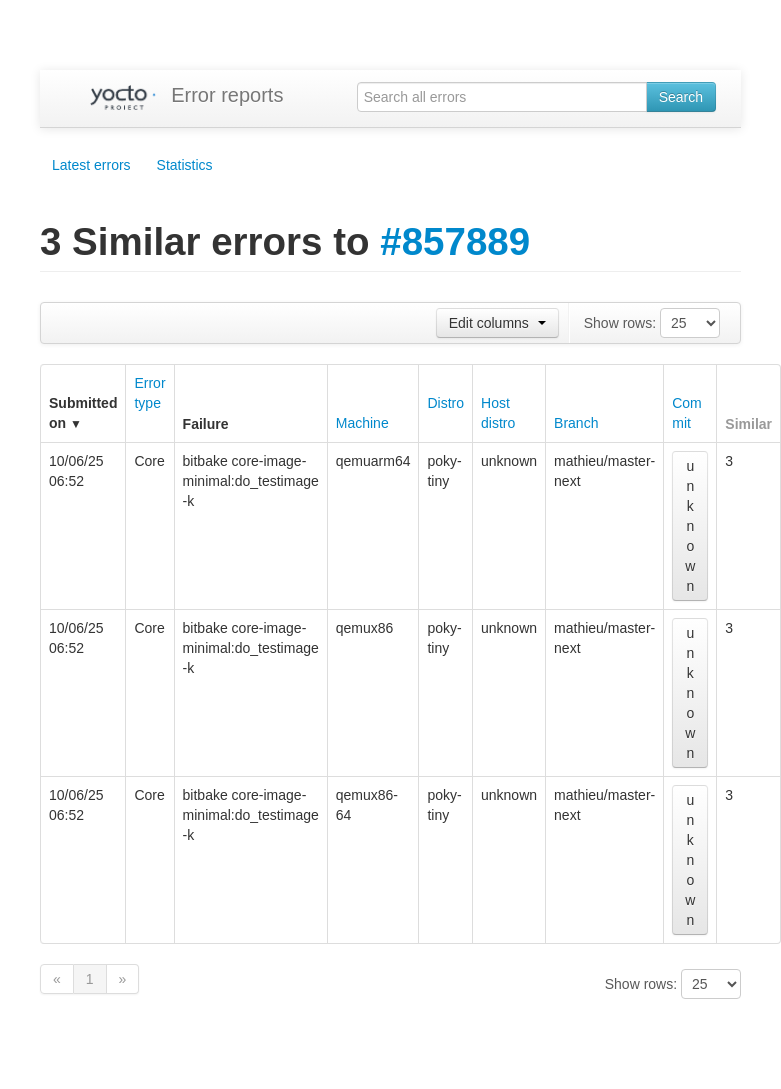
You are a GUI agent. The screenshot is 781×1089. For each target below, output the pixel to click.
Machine (362, 423)
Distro (445, 403)
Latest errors (91, 165)
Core (149, 461)
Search (681, 97)
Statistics (185, 165)
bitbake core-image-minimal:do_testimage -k (251, 481)
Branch (576, 423)
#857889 (455, 241)
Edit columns (497, 323)
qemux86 (365, 628)
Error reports (227, 95)
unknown (509, 461)
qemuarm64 (373, 461)
